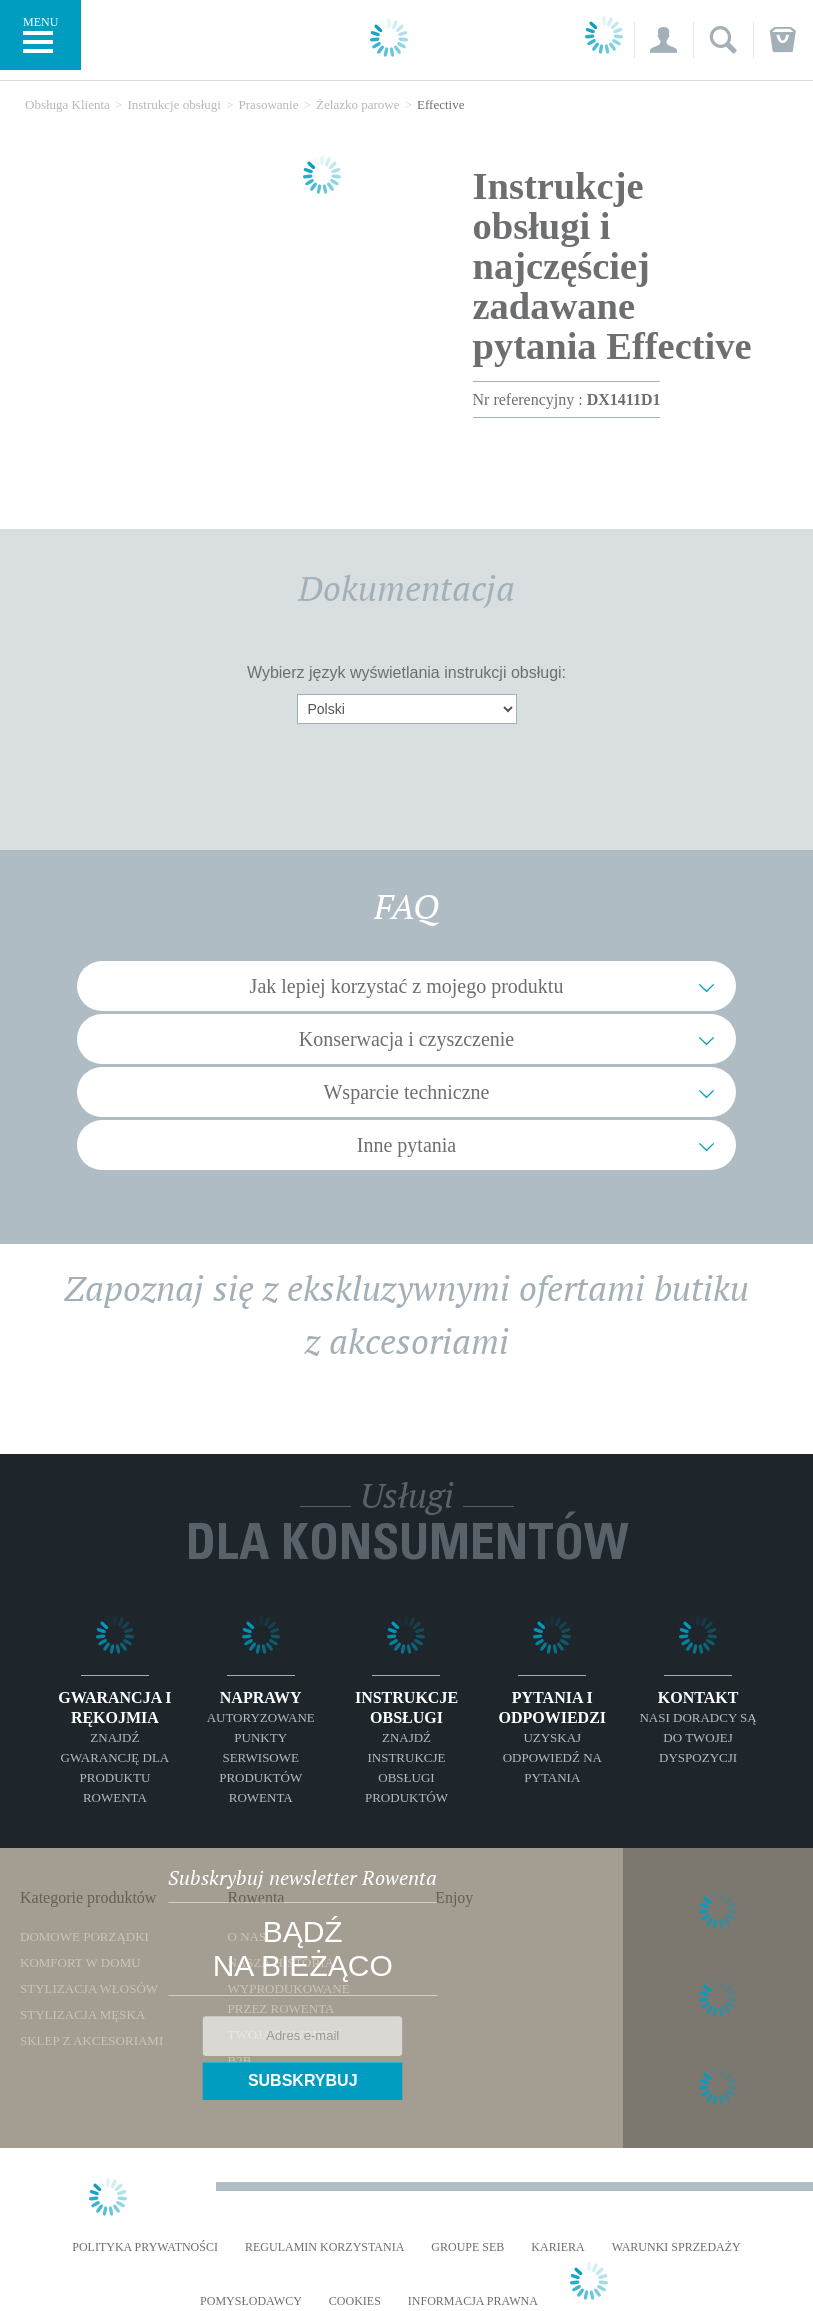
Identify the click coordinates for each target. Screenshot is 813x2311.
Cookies (355, 2301)
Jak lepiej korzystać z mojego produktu (407, 986)
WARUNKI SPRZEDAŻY (676, 2247)
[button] (663, 40)
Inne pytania (406, 1145)
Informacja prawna (473, 2301)
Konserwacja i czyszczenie (406, 1039)
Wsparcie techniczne (406, 1092)
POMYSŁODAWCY (251, 2301)
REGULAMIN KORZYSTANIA (324, 2247)
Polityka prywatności (145, 2247)
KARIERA (557, 2247)
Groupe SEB (467, 2247)
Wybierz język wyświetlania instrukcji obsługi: (406, 672)
